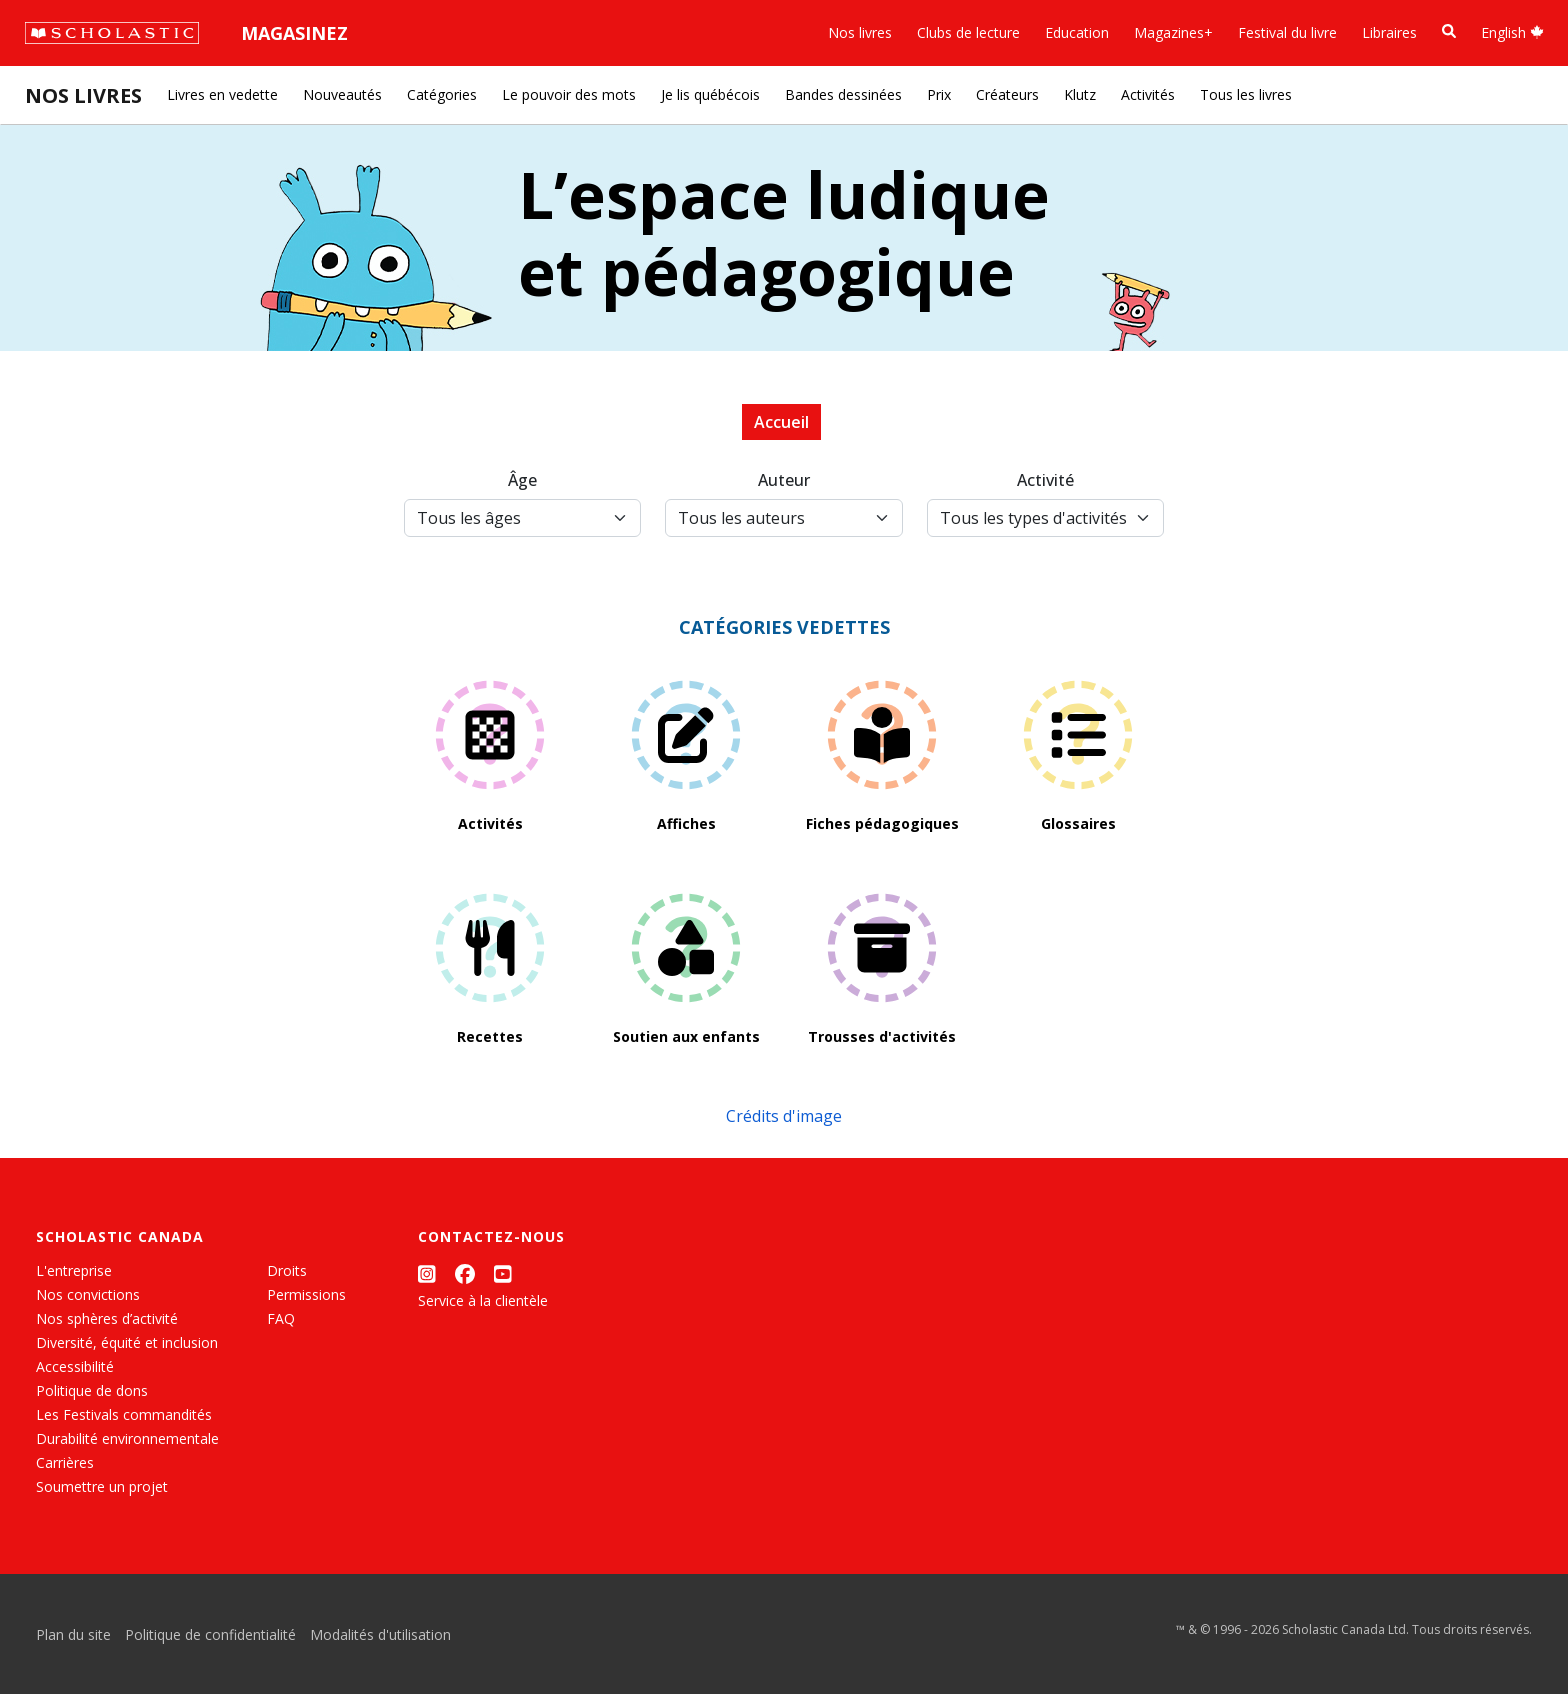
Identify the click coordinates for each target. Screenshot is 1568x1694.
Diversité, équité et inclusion (127, 1342)
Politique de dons (92, 1390)
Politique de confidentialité (210, 1634)
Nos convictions (88, 1294)
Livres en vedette (222, 94)
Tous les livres (1246, 94)
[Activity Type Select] (1045, 518)
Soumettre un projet (102, 1486)
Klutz (1080, 94)
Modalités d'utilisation (380, 1634)
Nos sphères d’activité (107, 1318)
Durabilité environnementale (127, 1438)
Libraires (1389, 32)
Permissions (306, 1294)
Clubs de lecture (968, 32)
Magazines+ (1173, 32)
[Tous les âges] (522, 518)
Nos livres (860, 32)
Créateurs (1007, 94)
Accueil (781, 422)
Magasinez (294, 33)
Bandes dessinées (843, 94)
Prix (939, 94)
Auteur (784, 480)
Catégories (442, 94)
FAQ (281, 1318)
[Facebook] (465, 1274)
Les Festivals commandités (124, 1414)
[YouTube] (503, 1274)
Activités (1148, 94)
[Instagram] (427, 1274)
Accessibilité (75, 1366)
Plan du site (73, 1634)
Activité (1045, 480)
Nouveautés (342, 94)
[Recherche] (1449, 31)
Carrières (65, 1462)
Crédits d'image (784, 1116)
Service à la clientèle (483, 1300)
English (1512, 32)
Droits (287, 1270)
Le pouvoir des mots (569, 94)
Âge (522, 480)
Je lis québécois (710, 94)
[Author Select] (783, 518)
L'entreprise (74, 1270)
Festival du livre (1287, 32)
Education (1077, 32)
